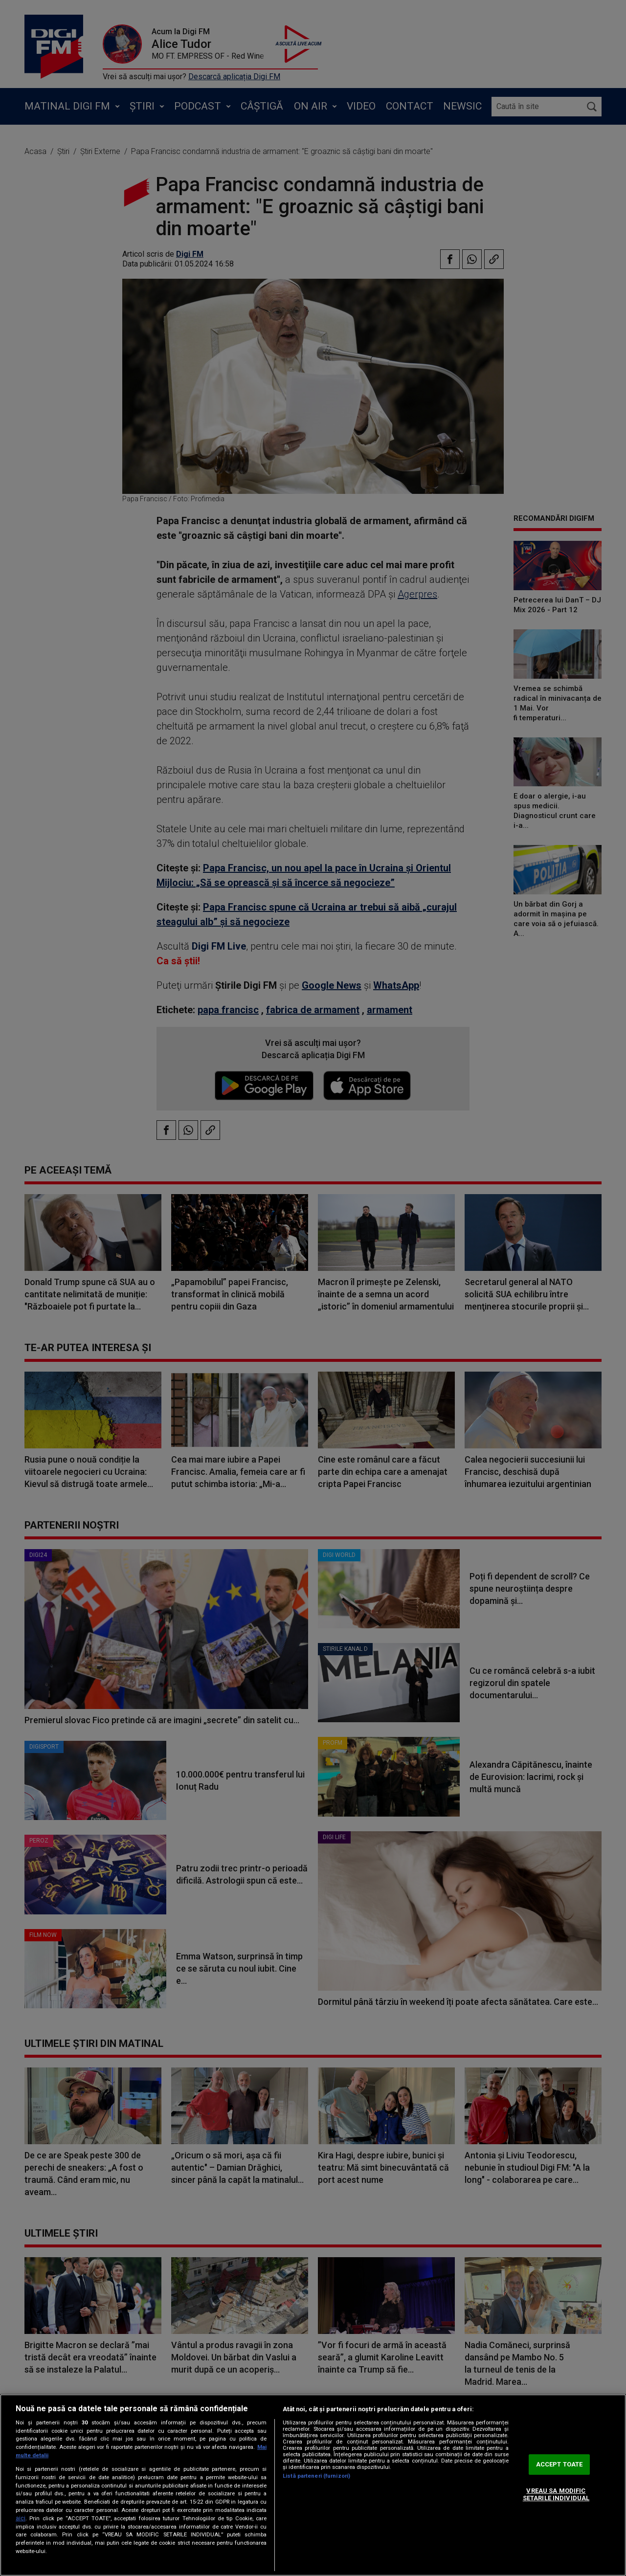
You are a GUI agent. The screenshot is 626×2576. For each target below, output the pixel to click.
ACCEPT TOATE (559, 2464)
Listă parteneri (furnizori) (316, 2476)
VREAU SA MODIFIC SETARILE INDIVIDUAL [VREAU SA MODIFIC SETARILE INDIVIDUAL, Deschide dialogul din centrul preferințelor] (556, 2494)
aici (20, 2518)
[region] (313, 2485)
